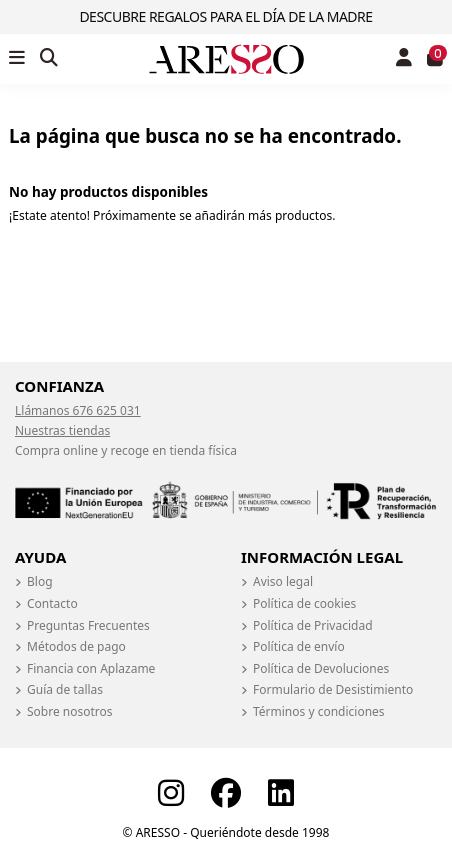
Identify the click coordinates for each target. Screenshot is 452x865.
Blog (40, 582)
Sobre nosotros (70, 712)
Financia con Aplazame (91, 669)
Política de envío (299, 647)
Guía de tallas (65, 690)
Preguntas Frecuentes (88, 626)
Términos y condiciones (319, 712)
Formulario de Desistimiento (333, 690)
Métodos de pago (76, 647)
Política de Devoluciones (321, 669)
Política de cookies (304, 604)
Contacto (52, 604)
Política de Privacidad (313, 626)
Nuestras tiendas (62, 430)
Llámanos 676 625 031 (78, 410)
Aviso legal (283, 582)
